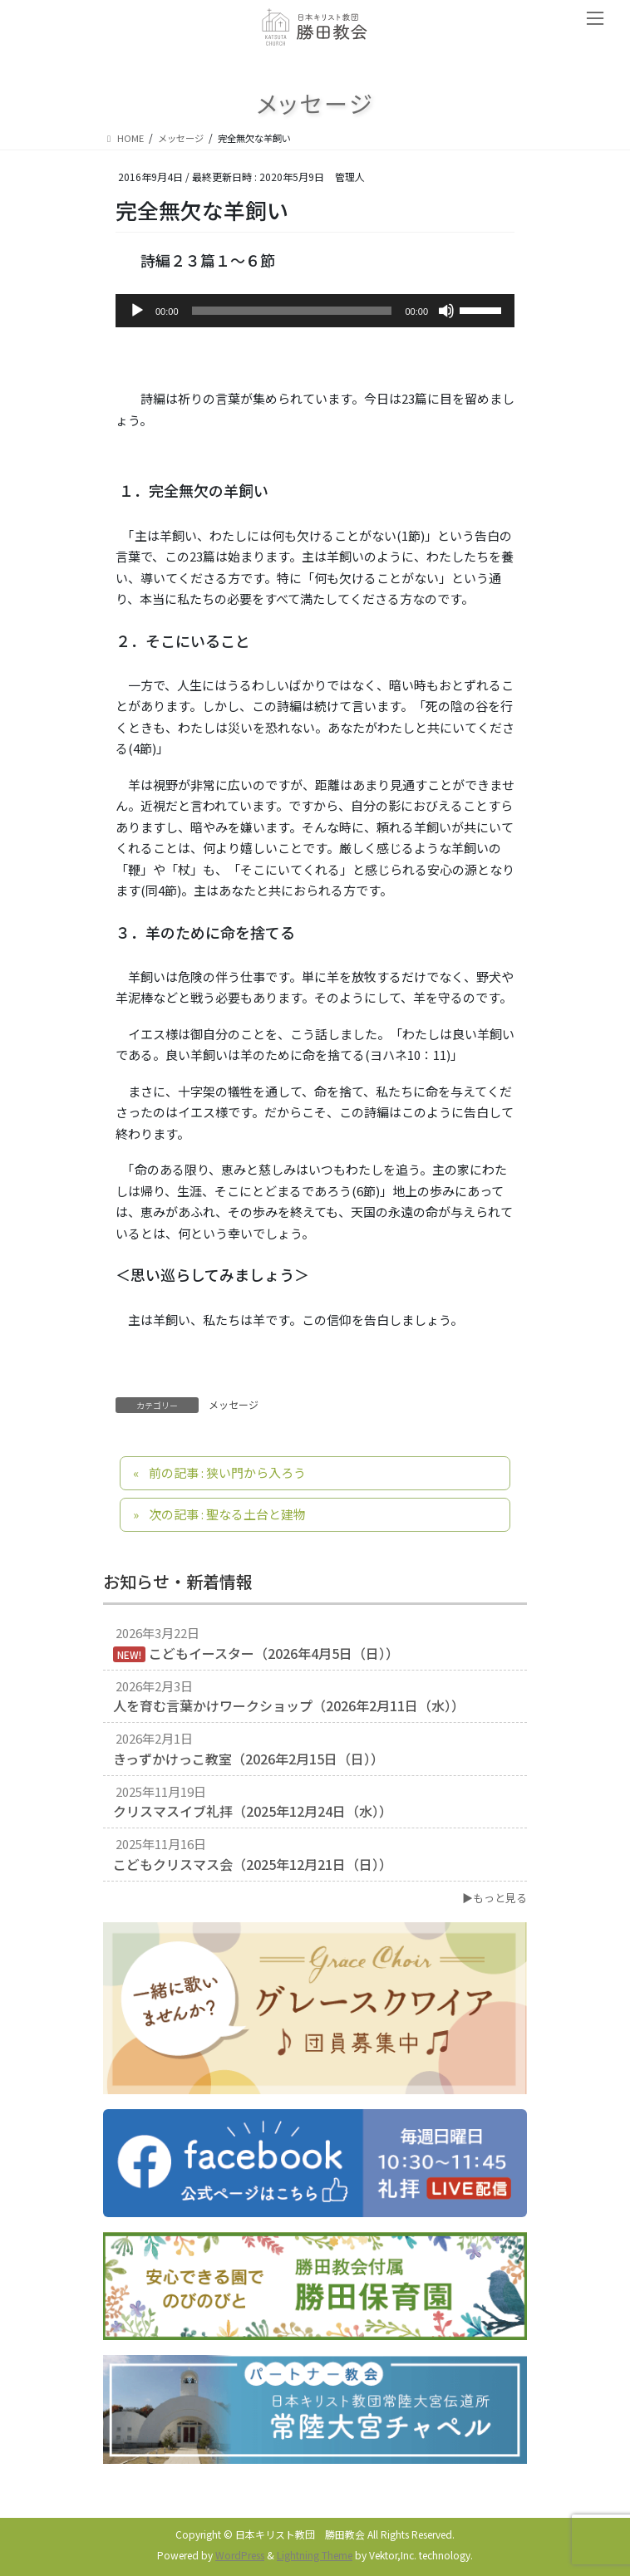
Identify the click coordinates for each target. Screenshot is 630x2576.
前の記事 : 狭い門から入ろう (227, 1472)
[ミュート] (446, 310)
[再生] (137, 310)
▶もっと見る (494, 1898)
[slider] (292, 311)
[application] (315, 310)
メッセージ (233, 1404)
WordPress (239, 2555)
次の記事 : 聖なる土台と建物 (227, 1514)
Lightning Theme (314, 2555)
